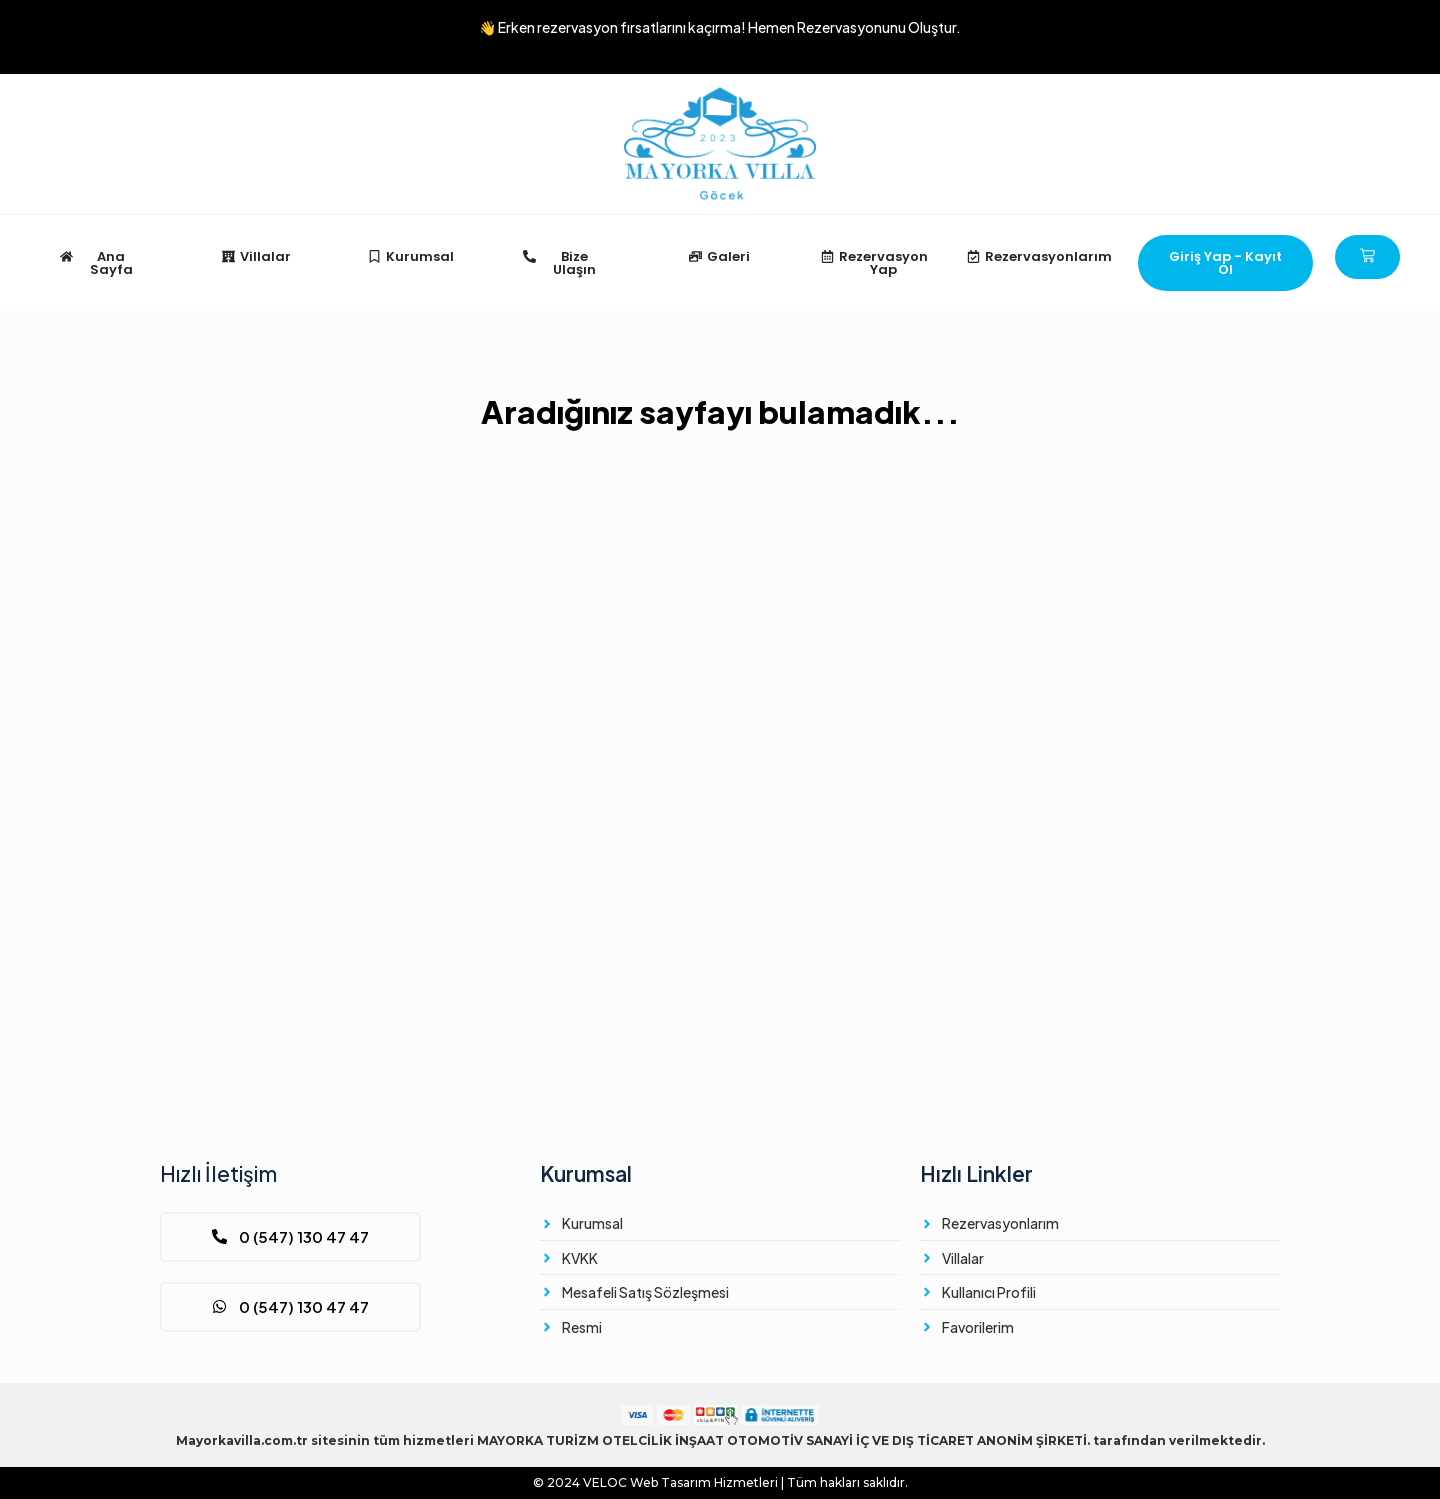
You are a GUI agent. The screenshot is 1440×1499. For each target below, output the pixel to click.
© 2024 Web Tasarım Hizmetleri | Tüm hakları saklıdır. (720, 1482)
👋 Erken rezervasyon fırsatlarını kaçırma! (720, 27)
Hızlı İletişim (218, 1173)
